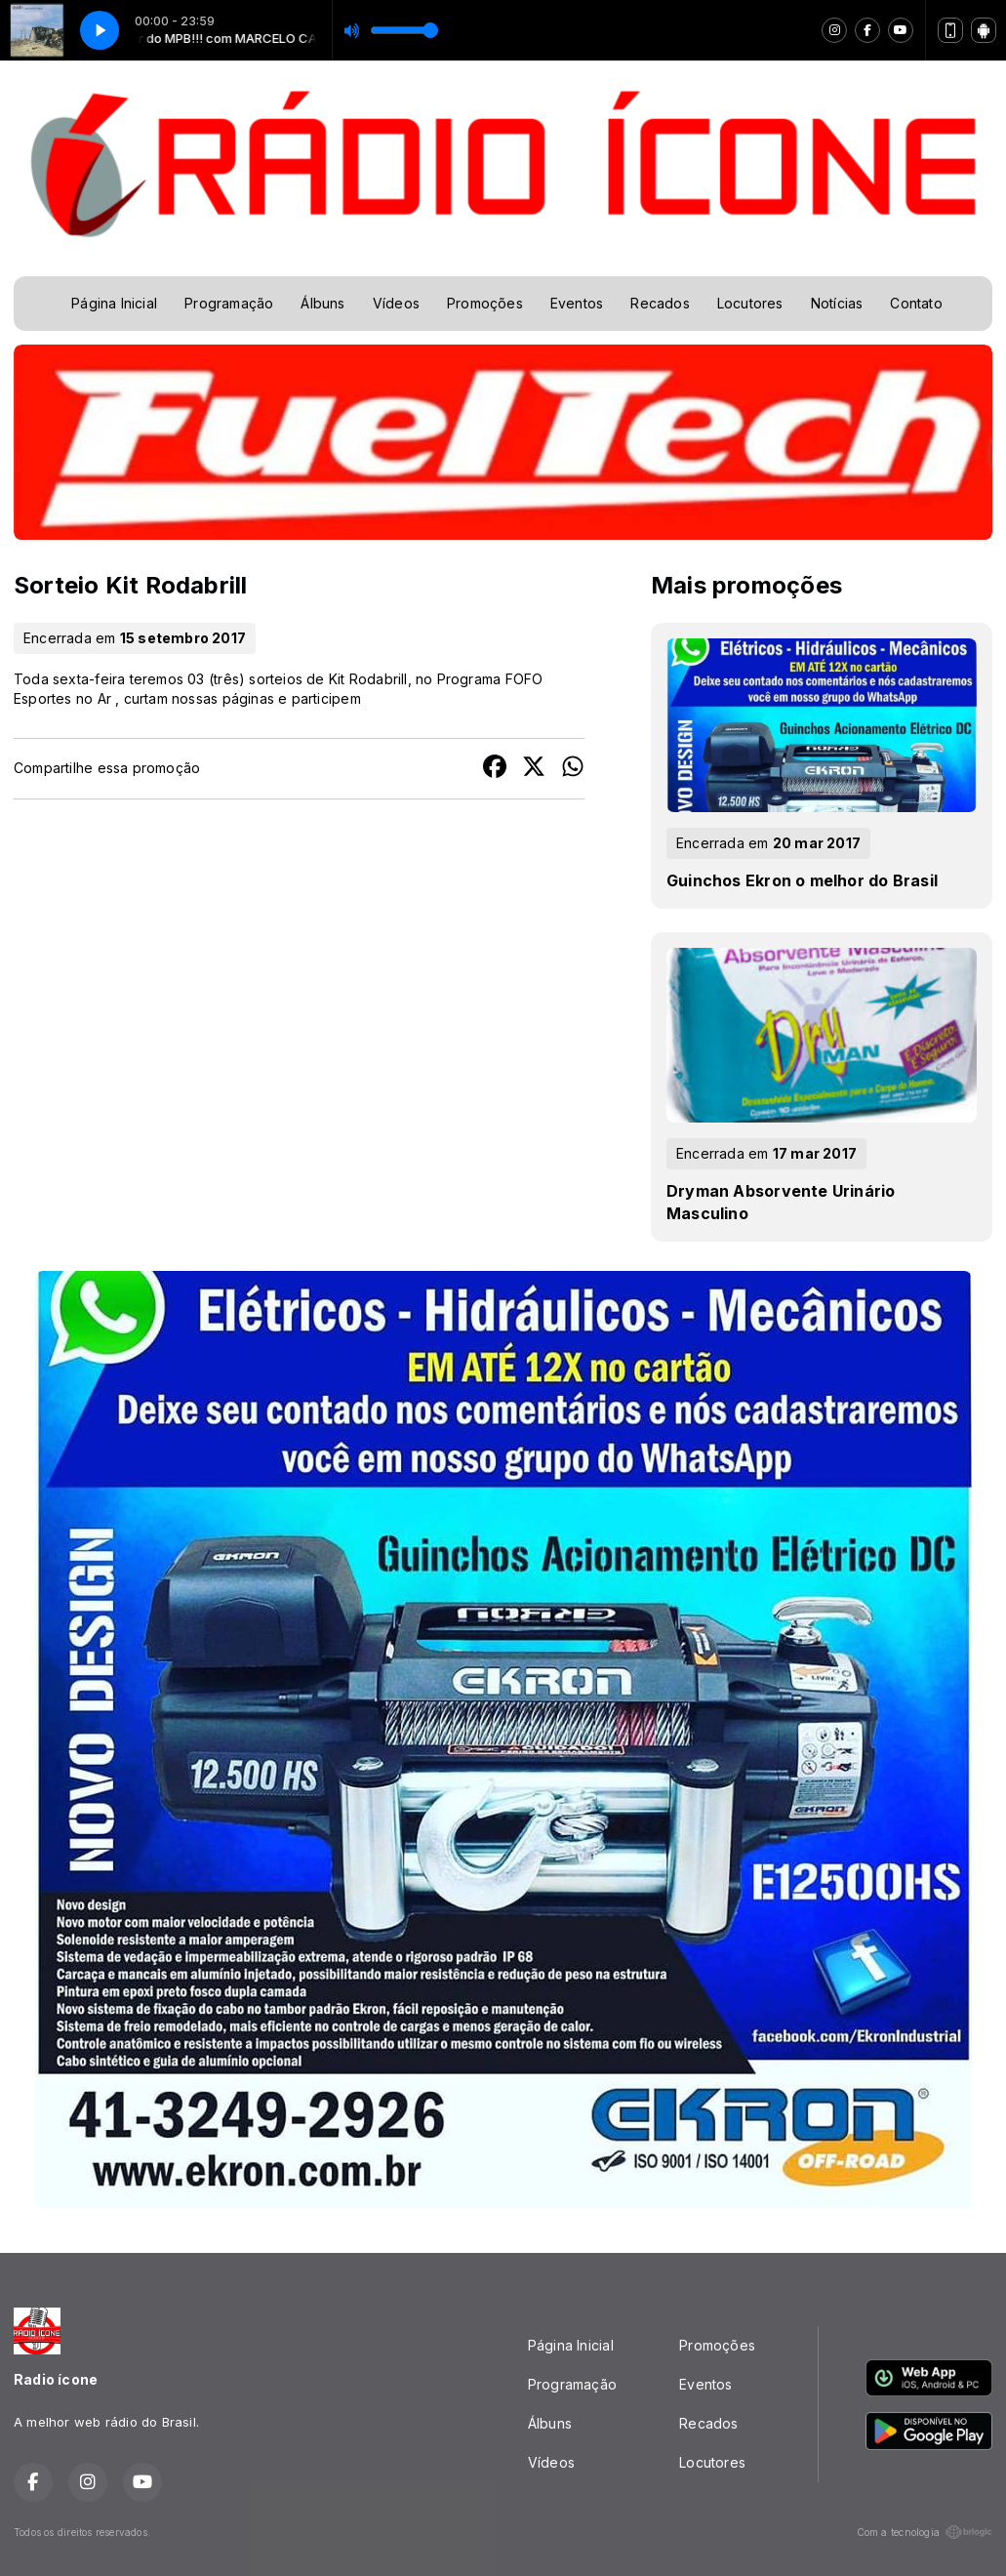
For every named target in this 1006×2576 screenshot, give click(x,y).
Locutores (750, 303)
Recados (659, 303)
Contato (916, 303)
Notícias (837, 303)
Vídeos (396, 303)
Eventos (576, 303)
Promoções (485, 303)
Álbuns (322, 303)
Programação (228, 303)
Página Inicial (114, 303)
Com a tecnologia (924, 2532)
